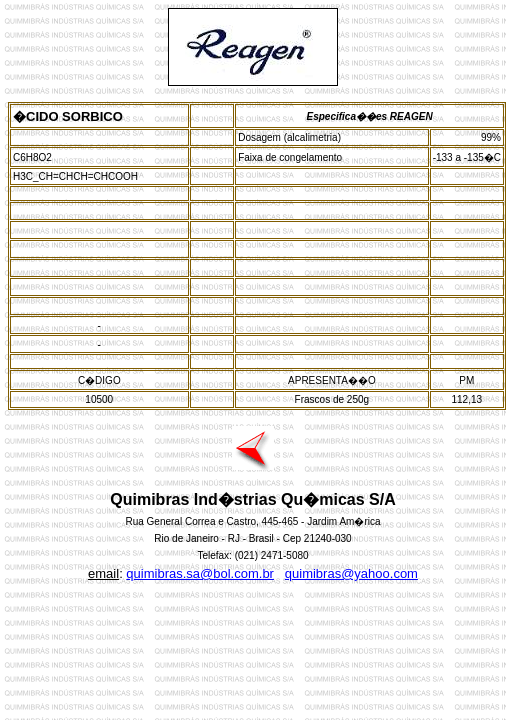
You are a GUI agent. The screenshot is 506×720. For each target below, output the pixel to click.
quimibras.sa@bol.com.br (200, 573)
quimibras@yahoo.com (351, 573)
